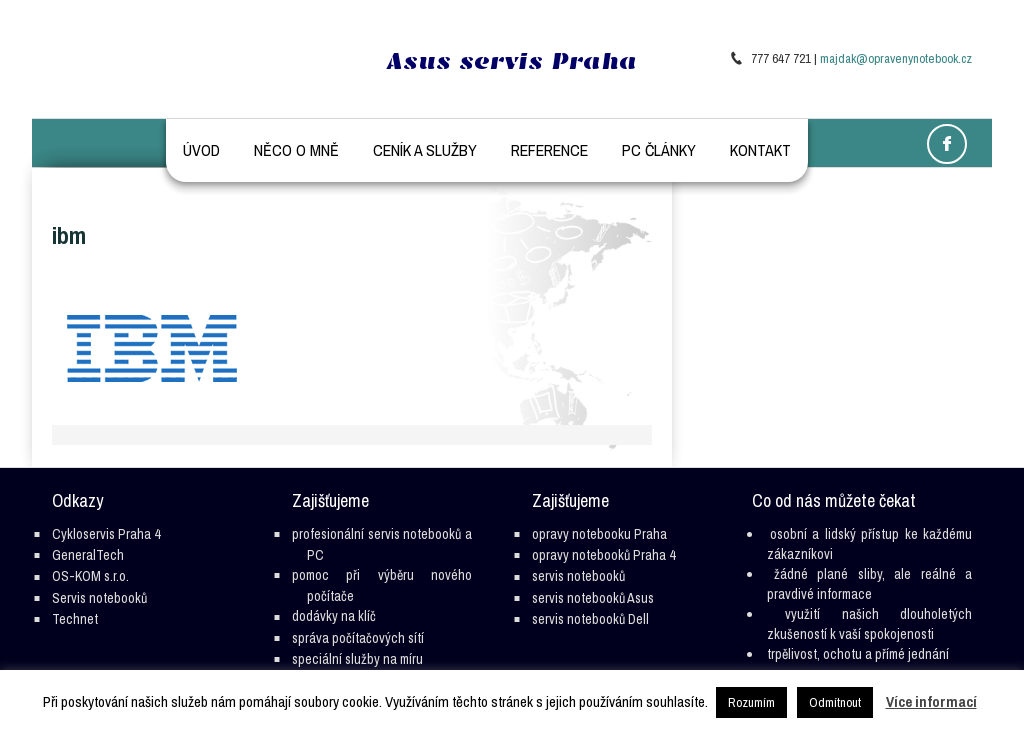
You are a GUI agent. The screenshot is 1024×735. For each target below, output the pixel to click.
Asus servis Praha (512, 61)
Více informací (931, 701)
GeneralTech (88, 555)
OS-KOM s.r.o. (90, 576)
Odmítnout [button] (835, 702)
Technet (75, 619)
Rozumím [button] (751, 702)
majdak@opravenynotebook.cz (896, 58)
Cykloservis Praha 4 (106, 534)
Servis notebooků (99, 598)
